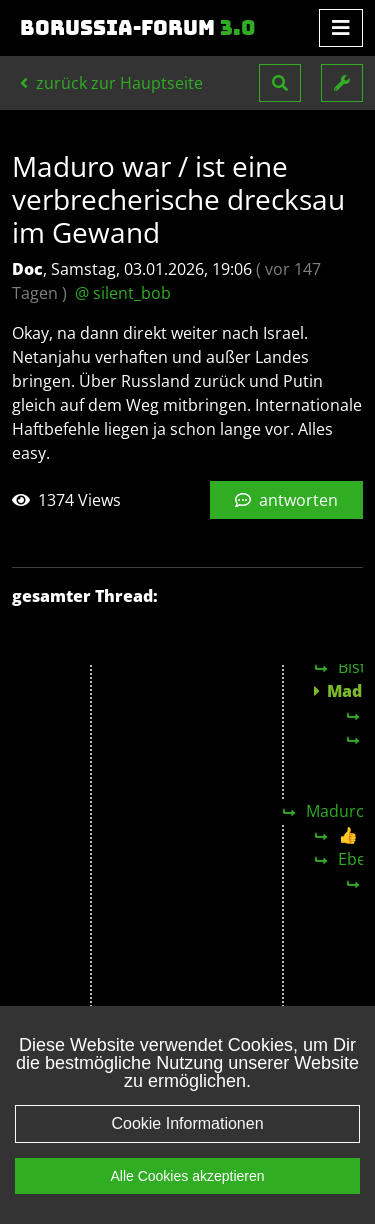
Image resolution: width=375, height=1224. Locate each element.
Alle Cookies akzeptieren (187, 1198)
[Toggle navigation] (341, 28)
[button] (280, 83)
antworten (286, 500)
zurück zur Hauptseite (111, 83)
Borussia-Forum (138, 28)
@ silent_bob (123, 293)
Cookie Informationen (187, 1145)
